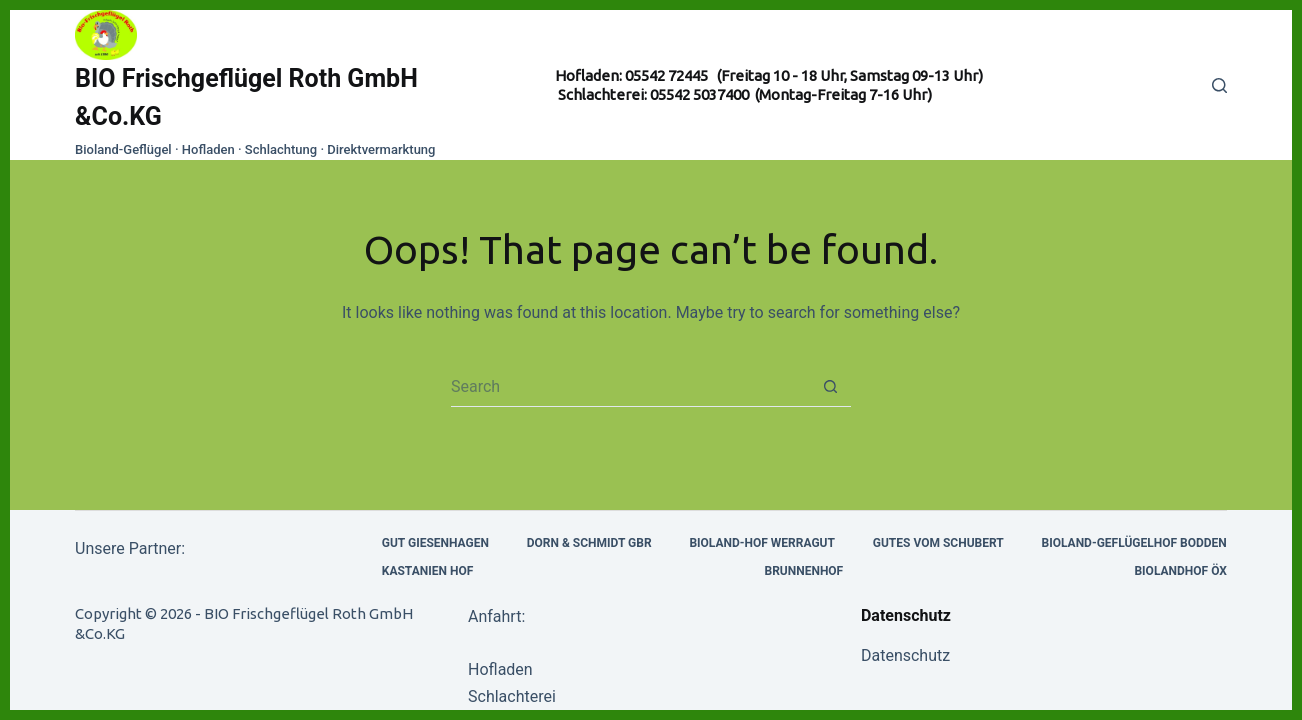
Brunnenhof (803, 571)
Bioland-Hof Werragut (762, 543)
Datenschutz (905, 655)
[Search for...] (631, 387)
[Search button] (831, 387)
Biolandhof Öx (1180, 571)
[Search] (1219, 85)
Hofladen (500, 669)
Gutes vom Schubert (938, 543)
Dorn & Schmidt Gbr (589, 543)
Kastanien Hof (427, 571)
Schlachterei (512, 696)
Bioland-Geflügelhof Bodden (1134, 543)
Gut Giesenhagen (435, 543)
